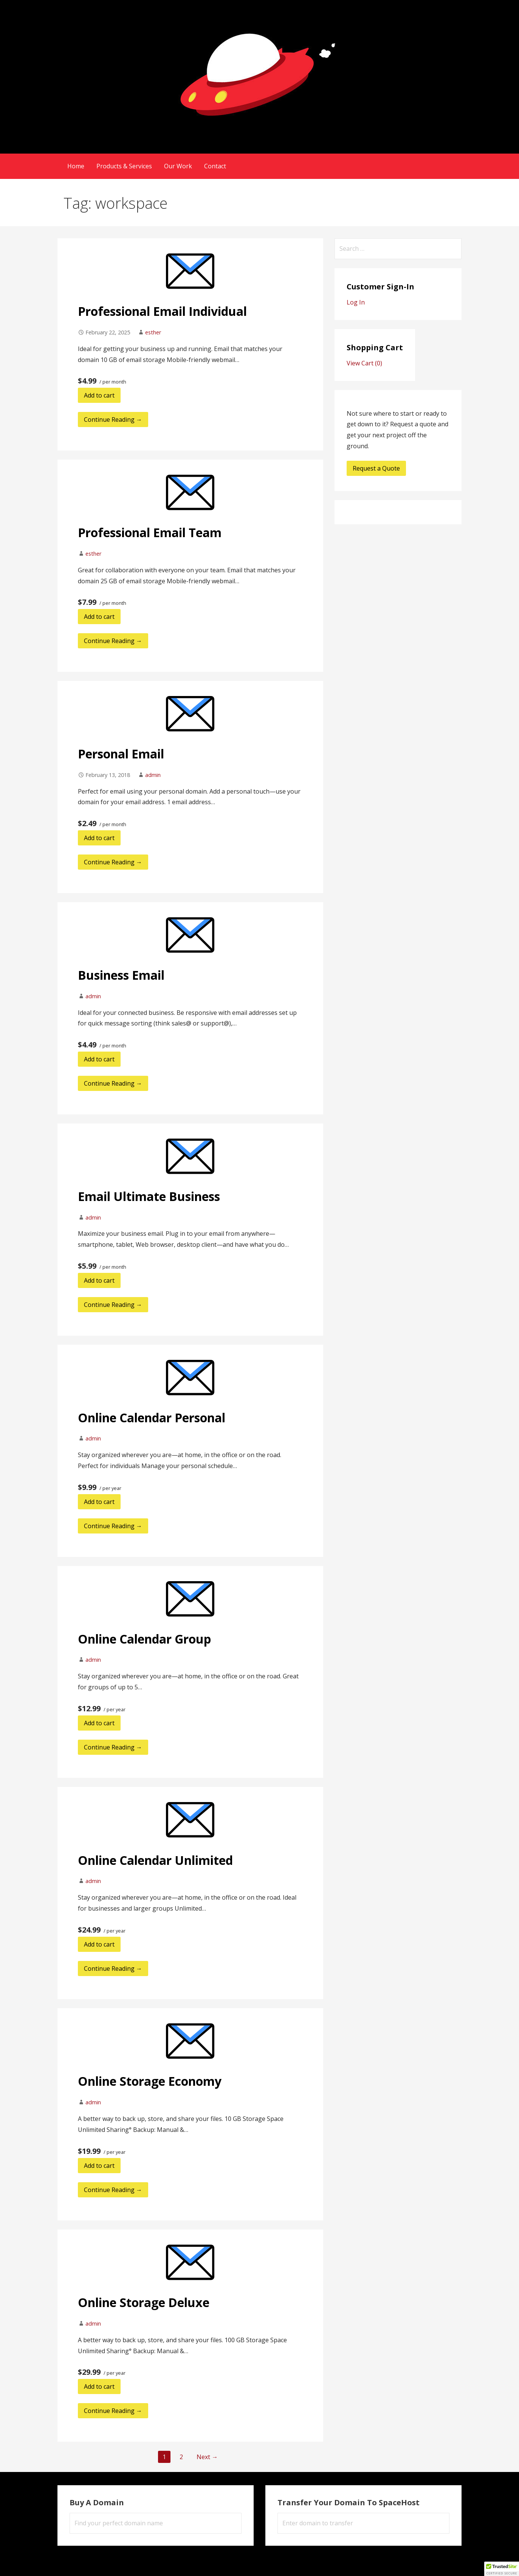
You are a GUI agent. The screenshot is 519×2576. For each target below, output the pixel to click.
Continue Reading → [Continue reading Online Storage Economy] (113, 2190)
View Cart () (364, 363)
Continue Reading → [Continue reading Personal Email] (113, 862)
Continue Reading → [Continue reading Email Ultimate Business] (113, 1304)
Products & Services (124, 166)
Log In (356, 302)
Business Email (121, 975)
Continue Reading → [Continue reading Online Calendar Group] (113, 1747)
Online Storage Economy (150, 2081)
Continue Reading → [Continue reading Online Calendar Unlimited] (113, 1968)
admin (153, 774)
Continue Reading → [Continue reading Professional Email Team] (113, 641)
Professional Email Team (150, 532)
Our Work (178, 166)
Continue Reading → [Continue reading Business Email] (113, 1083)
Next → (207, 2457)
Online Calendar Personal (151, 1417)
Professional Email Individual (162, 311)
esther (153, 332)
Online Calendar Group (144, 1639)
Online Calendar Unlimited (155, 1860)
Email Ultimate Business (149, 1196)
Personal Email (121, 754)
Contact (215, 166)
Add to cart (99, 395)
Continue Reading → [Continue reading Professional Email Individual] (113, 419)
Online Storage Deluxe (143, 2302)
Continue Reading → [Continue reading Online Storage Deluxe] (113, 2411)
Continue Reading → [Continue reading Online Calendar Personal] (113, 1526)
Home (75, 166)
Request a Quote (376, 468)
